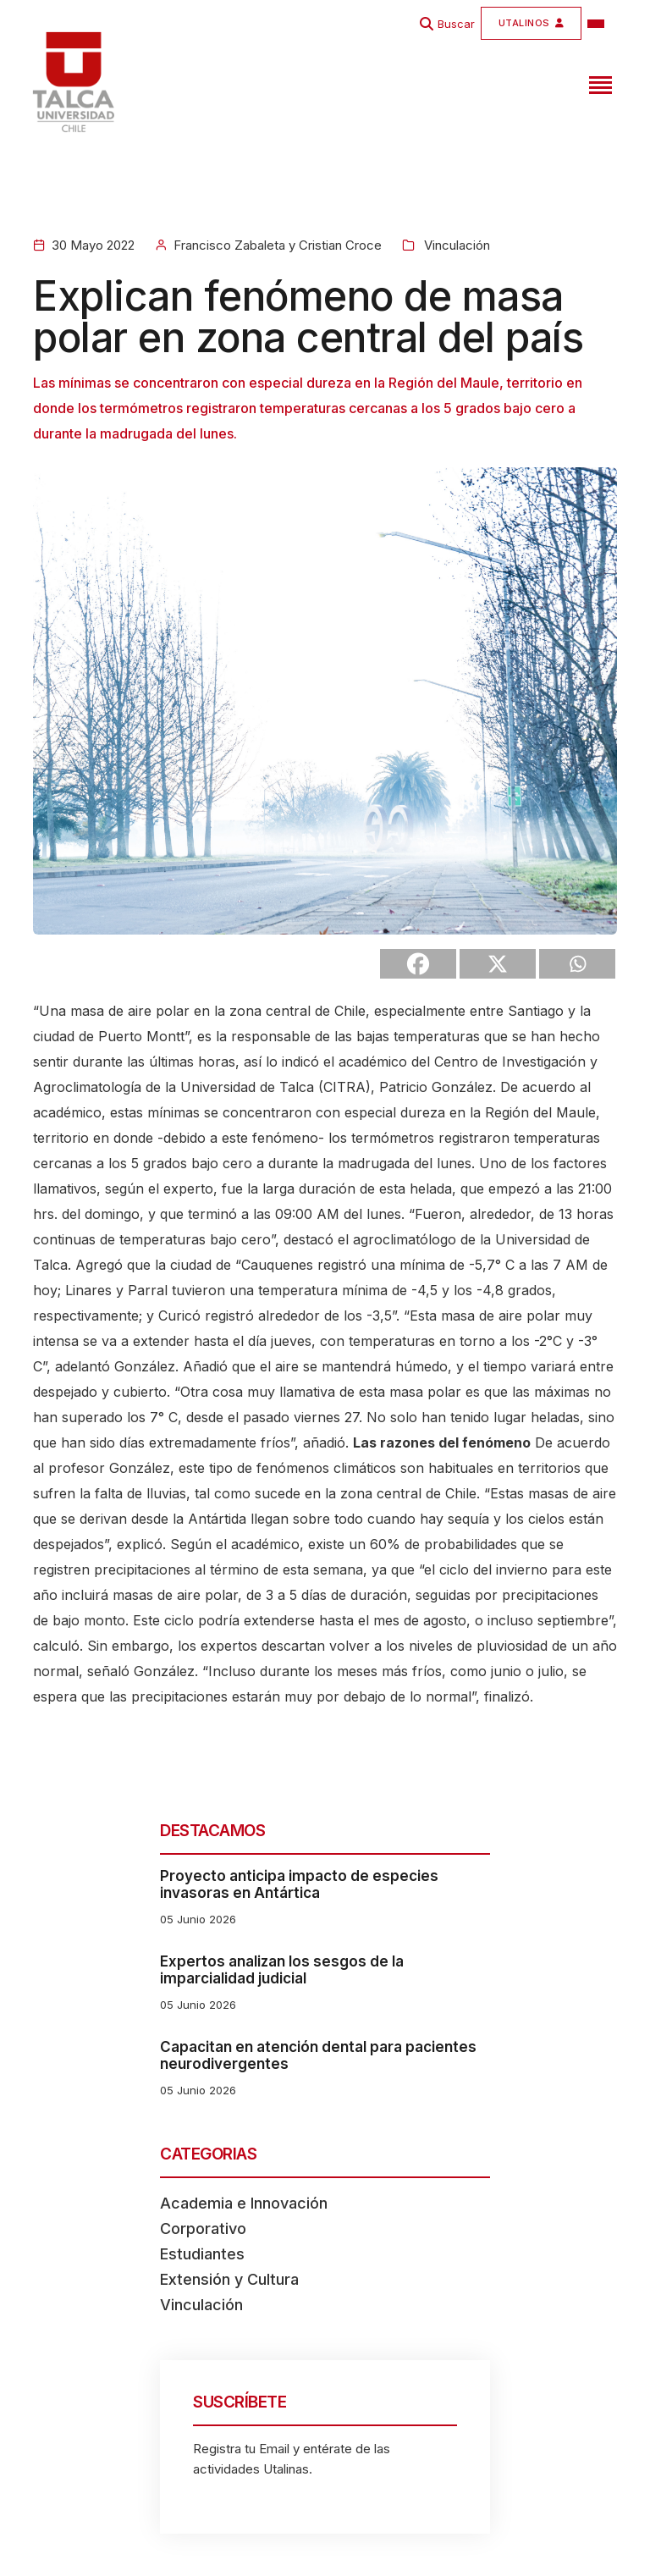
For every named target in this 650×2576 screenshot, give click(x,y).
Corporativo (203, 2228)
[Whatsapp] (577, 964)
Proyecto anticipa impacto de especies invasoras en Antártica (299, 1884)
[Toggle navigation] (598, 82)
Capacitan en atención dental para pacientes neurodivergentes (318, 2055)
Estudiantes (202, 2254)
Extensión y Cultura (229, 2279)
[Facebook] (418, 964)
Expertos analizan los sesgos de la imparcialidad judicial (282, 1970)
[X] (498, 964)
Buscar (456, 23)
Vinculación (455, 245)
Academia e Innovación (244, 2203)
